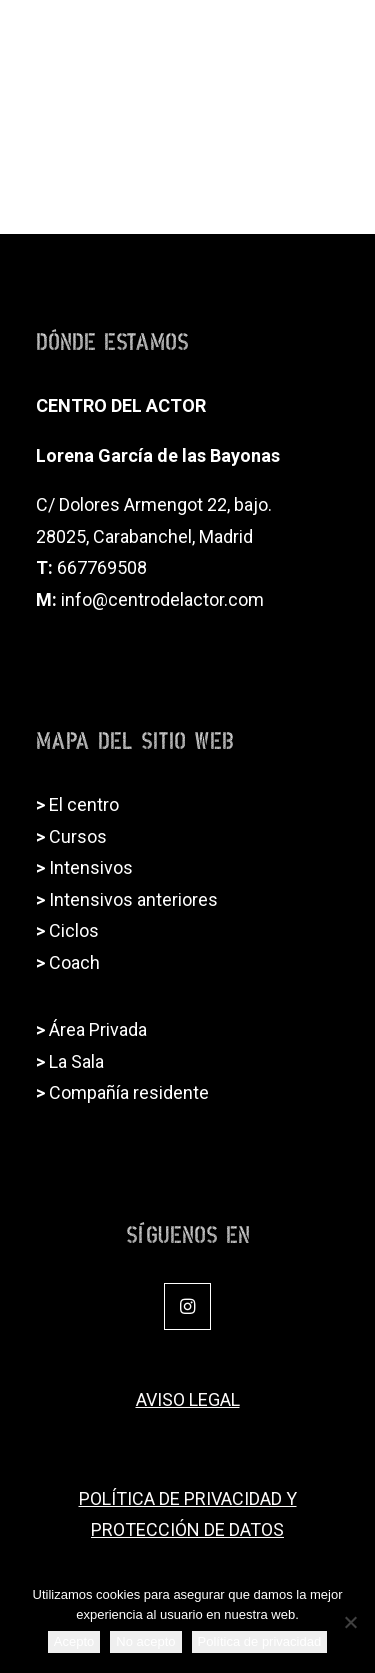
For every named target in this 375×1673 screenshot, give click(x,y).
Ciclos (74, 930)
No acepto (145, 1641)
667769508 (102, 567)
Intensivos (91, 867)
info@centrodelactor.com (162, 599)
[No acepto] (350, 1622)
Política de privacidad (260, 1641)
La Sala (76, 1061)
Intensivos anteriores (133, 899)
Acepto (74, 1641)
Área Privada (98, 1029)
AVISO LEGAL (188, 1399)
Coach (74, 962)
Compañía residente (129, 1092)
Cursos (78, 836)
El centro (84, 804)
